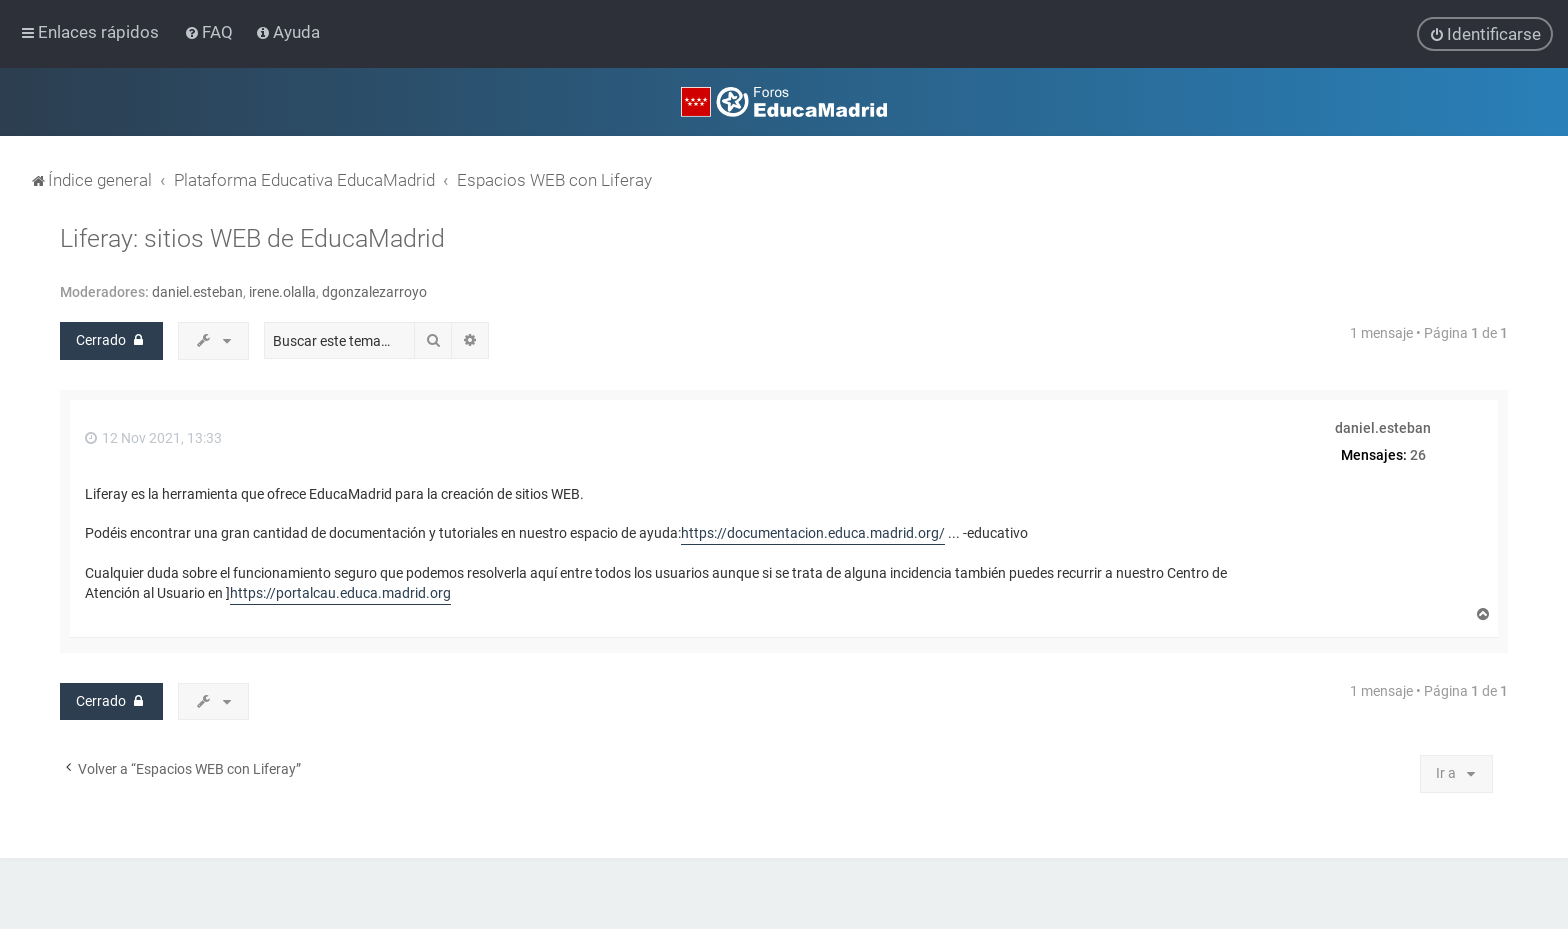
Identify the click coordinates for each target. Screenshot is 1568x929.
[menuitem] (210, 32)
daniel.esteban (197, 292)
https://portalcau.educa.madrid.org (340, 593)
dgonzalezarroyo (374, 292)
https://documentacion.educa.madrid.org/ (813, 533)
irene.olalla (282, 292)
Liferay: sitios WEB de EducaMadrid (252, 238)
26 (1418, 454)
